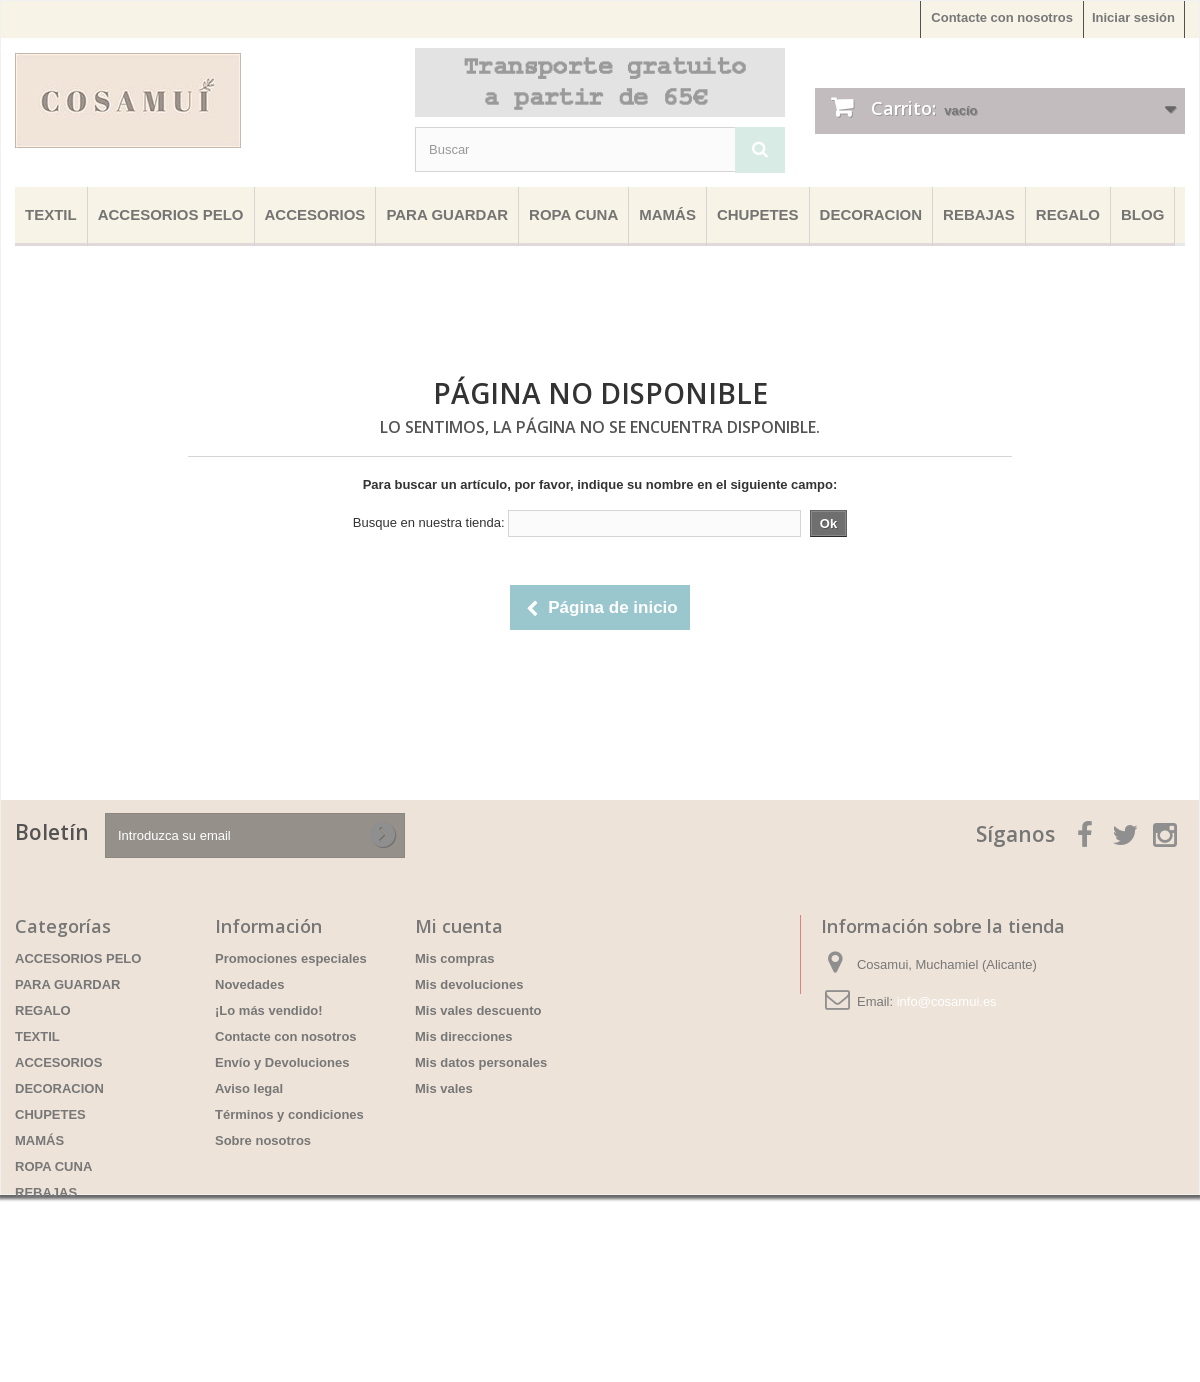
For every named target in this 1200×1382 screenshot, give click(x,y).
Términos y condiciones (289, 1114)
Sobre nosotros (263, 1140)
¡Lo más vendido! (269, 1010)
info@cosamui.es (947, 1001)
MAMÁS (667, 214)
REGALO (1068, 214)
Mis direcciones (464, 1036)
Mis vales (444, 1088)
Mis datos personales (481, 1062)
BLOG (1142, 214)
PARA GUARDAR (447, 214)
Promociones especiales (291, 958)
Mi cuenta (459, 926)
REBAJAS (979, 214)
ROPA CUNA (573, 214)
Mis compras (454, 958)
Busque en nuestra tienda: (429, 522)
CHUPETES (758, 214)
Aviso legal (249, 1088)
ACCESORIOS (315, 214)
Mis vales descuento (478, 1010)
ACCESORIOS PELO (171, 214)
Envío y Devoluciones (282, 1062)
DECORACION (871, 214)
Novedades (249, 984)
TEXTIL (51, 214)
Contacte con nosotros (1002, 17)
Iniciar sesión (1133, 17)
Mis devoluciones (469, 984)
